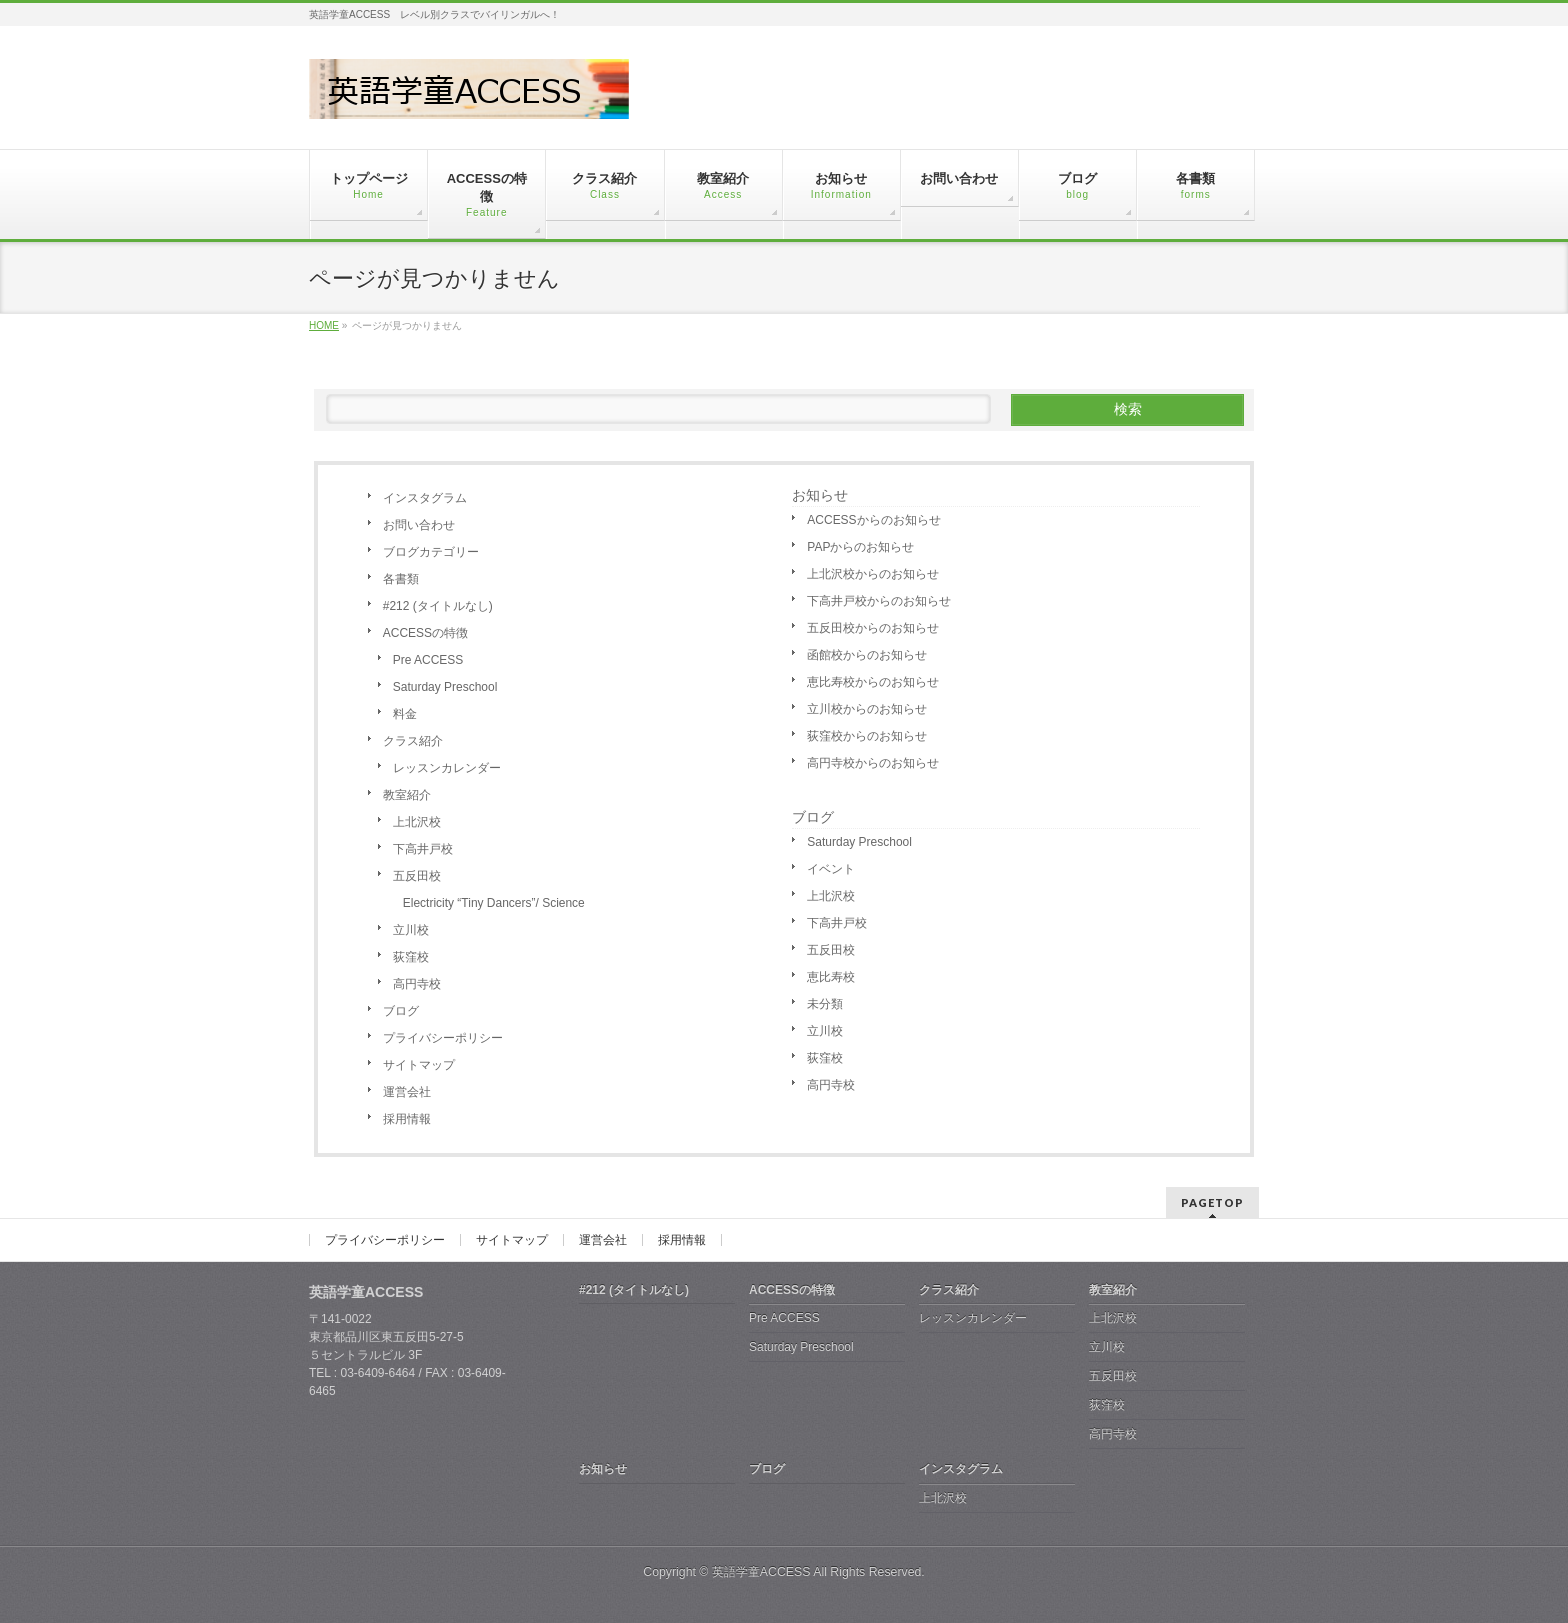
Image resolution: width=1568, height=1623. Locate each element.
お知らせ (820, 495)
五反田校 (417, 876)
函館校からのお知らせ (867, 655)
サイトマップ (419, 1065)
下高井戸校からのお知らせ (879, 601)
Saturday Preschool (445, 687)
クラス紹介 (413, 741)
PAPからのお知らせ (860, 547)
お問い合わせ (419, 525)
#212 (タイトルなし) (438, 606)
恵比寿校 (831, 977)
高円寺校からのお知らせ (873, 763)
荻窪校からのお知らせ (867, 736)
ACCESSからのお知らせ (873, 520)
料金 (405, 714)
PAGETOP (1212, 1202)
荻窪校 (411, 957)
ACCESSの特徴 (425, 633)
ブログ (401, 1011)
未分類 (825, 1004)
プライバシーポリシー (443, 1038)
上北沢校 (417, 822)
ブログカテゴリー (431, 552)
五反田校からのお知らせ (873, 628)
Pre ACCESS (428, 660)
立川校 (411, 930)
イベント (831, 869)
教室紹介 (407, 795)
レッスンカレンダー (447, 768)
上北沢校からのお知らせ (873, 574)
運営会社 (407, 1092)
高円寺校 (417, 984)
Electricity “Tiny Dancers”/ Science (494, 903)
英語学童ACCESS (761, 1572)
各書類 (401, 579)
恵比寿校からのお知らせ (873, 682)
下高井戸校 (423, 849)
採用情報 (407, 1119)
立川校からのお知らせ (867, 709)
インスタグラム (425, 498)
